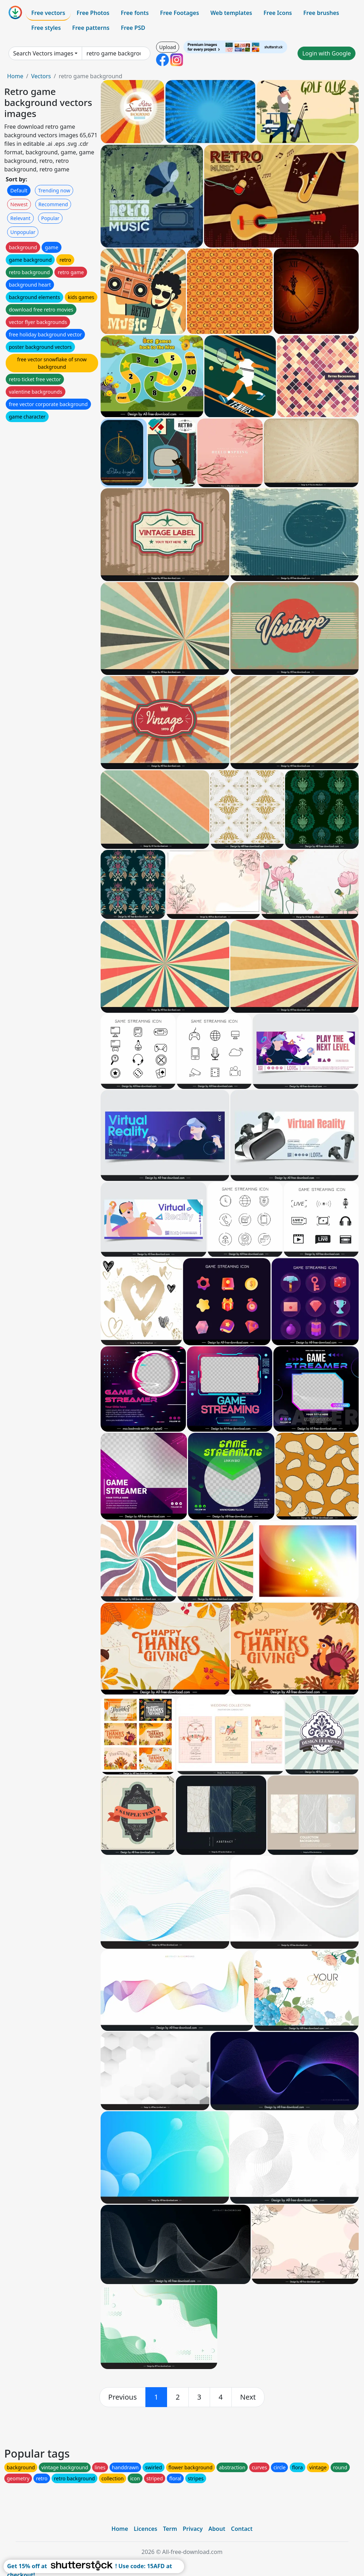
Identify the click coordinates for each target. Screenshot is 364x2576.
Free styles (46, 28)
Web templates (231, 13)
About (216, 2529)
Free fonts (135, 13)
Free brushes (321, 13)
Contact (242, 2529)
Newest (19, 204)
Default (18, 190)
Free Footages (179, 13)
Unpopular (22, 232)
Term (170, 2529)
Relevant (20, 218)
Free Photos (92, 13)
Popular (50, 218)
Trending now (54, 190)
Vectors (41, 76)
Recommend (53, 204)
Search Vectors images (43, 53)
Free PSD (133, 28)
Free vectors (48, 13)
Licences (145, 2529)
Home (15, 76)
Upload (167, 47)
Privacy (193, 2529)
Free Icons (277, 13)
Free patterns (90, 28)
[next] (248, 2397)
